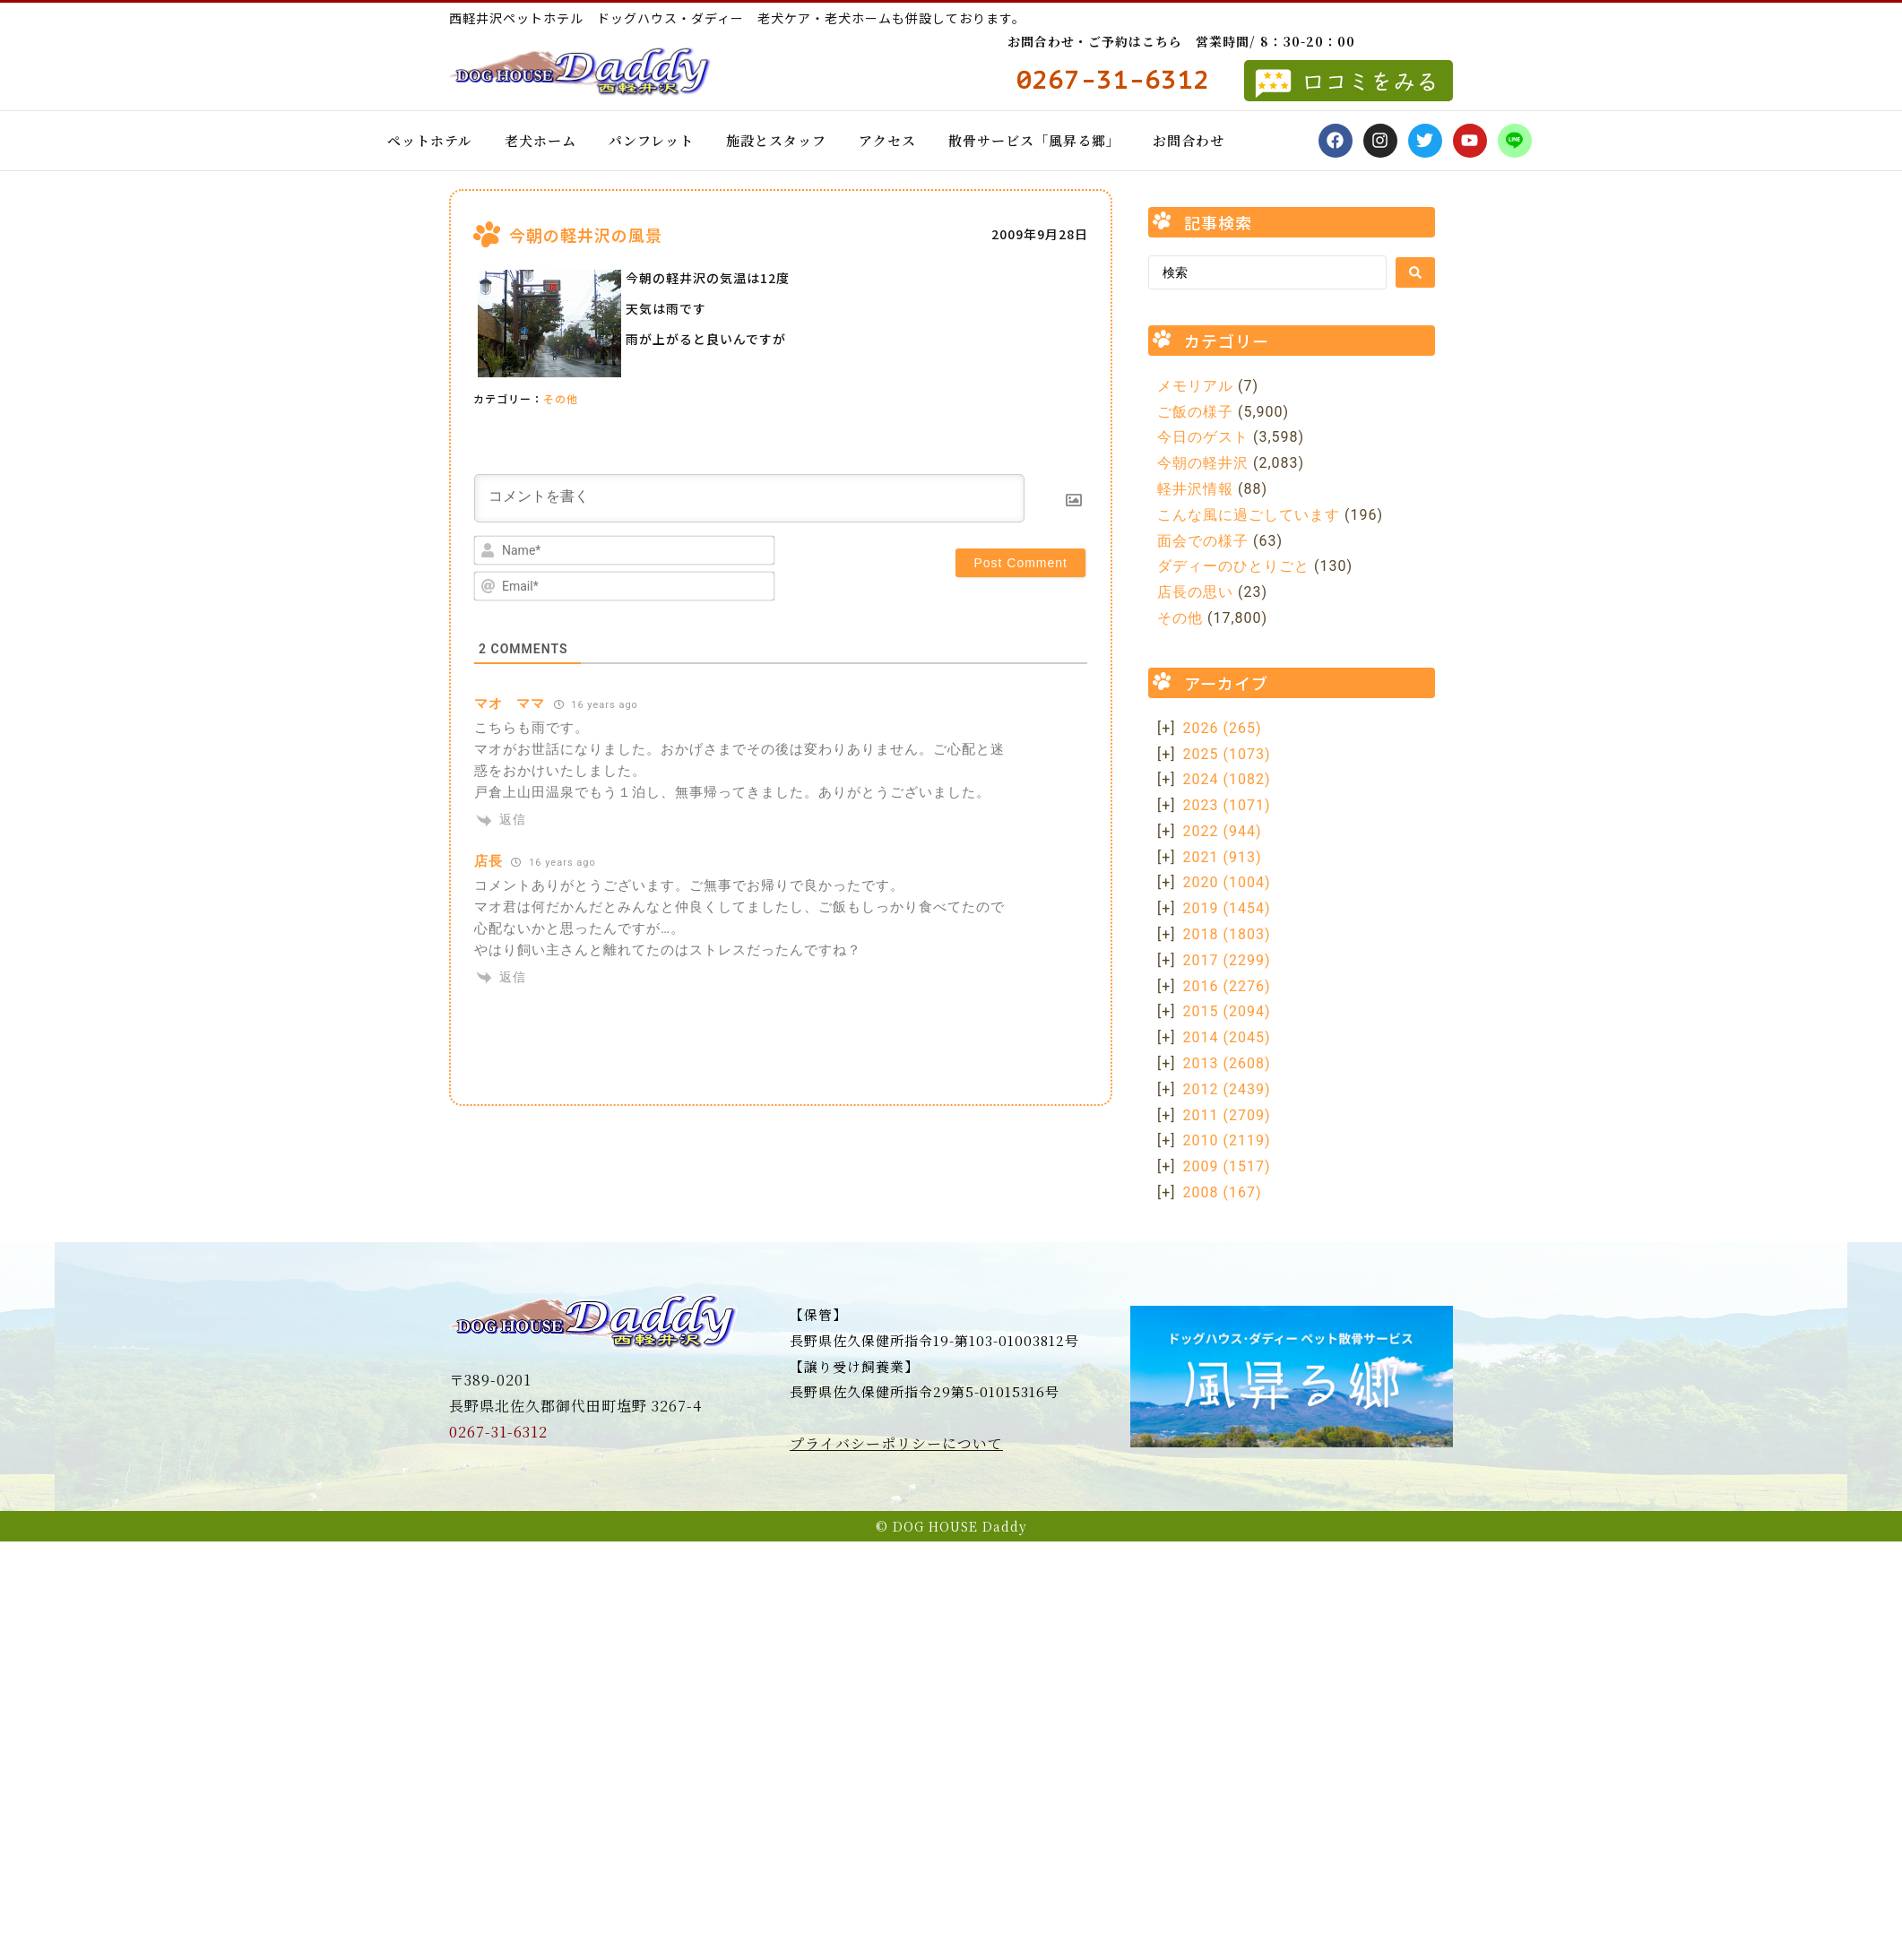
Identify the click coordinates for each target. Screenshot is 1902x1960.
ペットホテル (429, 140)
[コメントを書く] (749, 498)
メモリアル (1195, 385)
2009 (1227, 1166)
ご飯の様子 (1195, 411)
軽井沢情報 (1195, 488)
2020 (1227, 882)
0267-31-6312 (498, 1431)
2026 (1222, 728)
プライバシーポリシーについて (896, 1443)
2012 (1227, 1089)
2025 (1227, 754)
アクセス (887, 140)
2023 (1227, 805)
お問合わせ (1188, 140)
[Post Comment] (1020, 562)
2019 (1227, 908)
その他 (560, 398)
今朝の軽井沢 (1203, 462)
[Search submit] (1415, 272)
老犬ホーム (540, 140)
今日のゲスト (1203, 436)
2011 (1227, 1115)
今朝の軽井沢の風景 (585, 234)
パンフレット (651, 140)
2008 (1222, 1192)
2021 (1222, 857)
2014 (1227, 1037)
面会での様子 (1203, 540)
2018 (1227, 934)
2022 (1222, 831)
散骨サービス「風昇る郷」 (1034, 140)
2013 (1227, 1063)
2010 (1227, 1140)
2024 (1227, 779)
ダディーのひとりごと (1233, 565)
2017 (1227, 960)
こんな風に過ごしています (1248, 514)
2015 (1227, 1011)
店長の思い (1195, 591)
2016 (1227, 986)
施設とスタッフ (776, 140)
